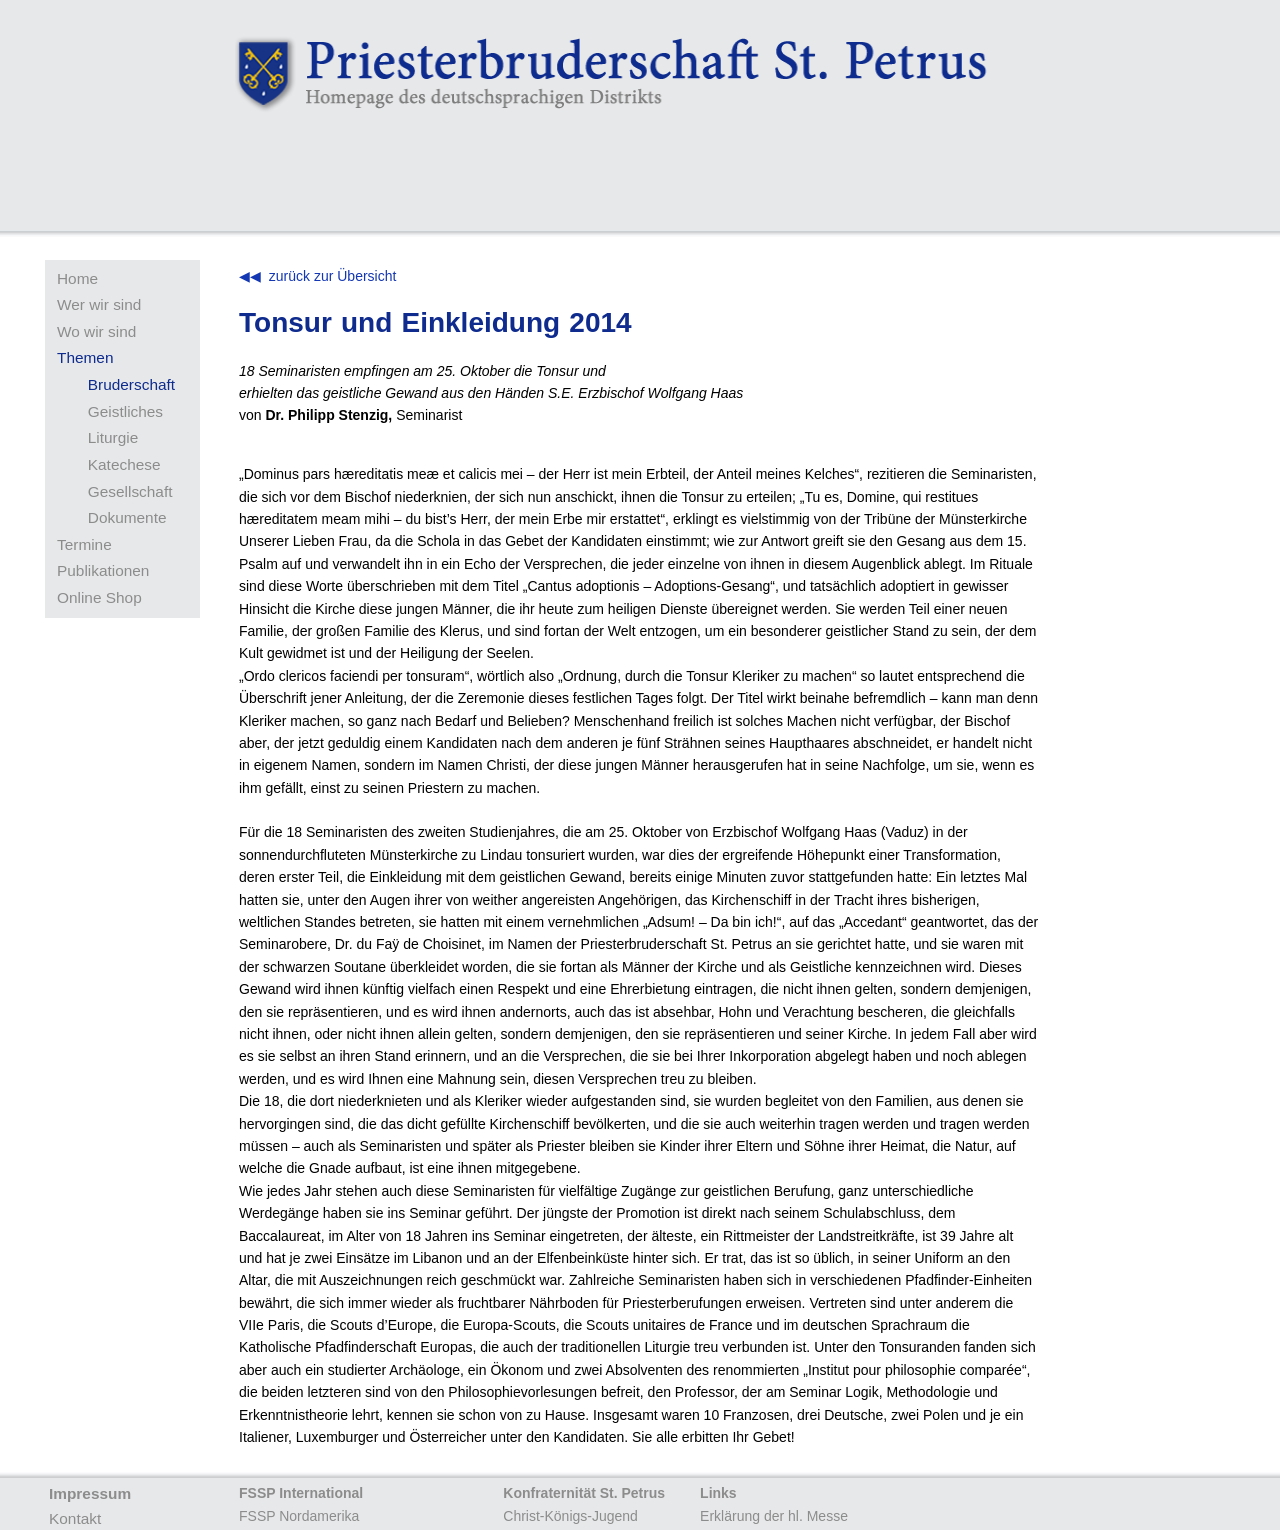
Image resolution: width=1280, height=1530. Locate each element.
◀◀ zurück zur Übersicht (317, 276)
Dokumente (127, 517)
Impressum (90, 1493)
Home (77, 278)
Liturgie (113, 437)
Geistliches (125, 411)
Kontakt (75, 1518)
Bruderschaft (131, 384)
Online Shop (99, 597)
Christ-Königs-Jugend (570, 1516)
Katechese (124, 464)
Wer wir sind (99, 304)
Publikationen (103, 570)
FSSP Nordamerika (299, 1516)
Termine (84, 544)
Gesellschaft (130, 491)
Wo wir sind (96, 331)
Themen (85, 357)
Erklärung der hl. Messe (774, 1516)
